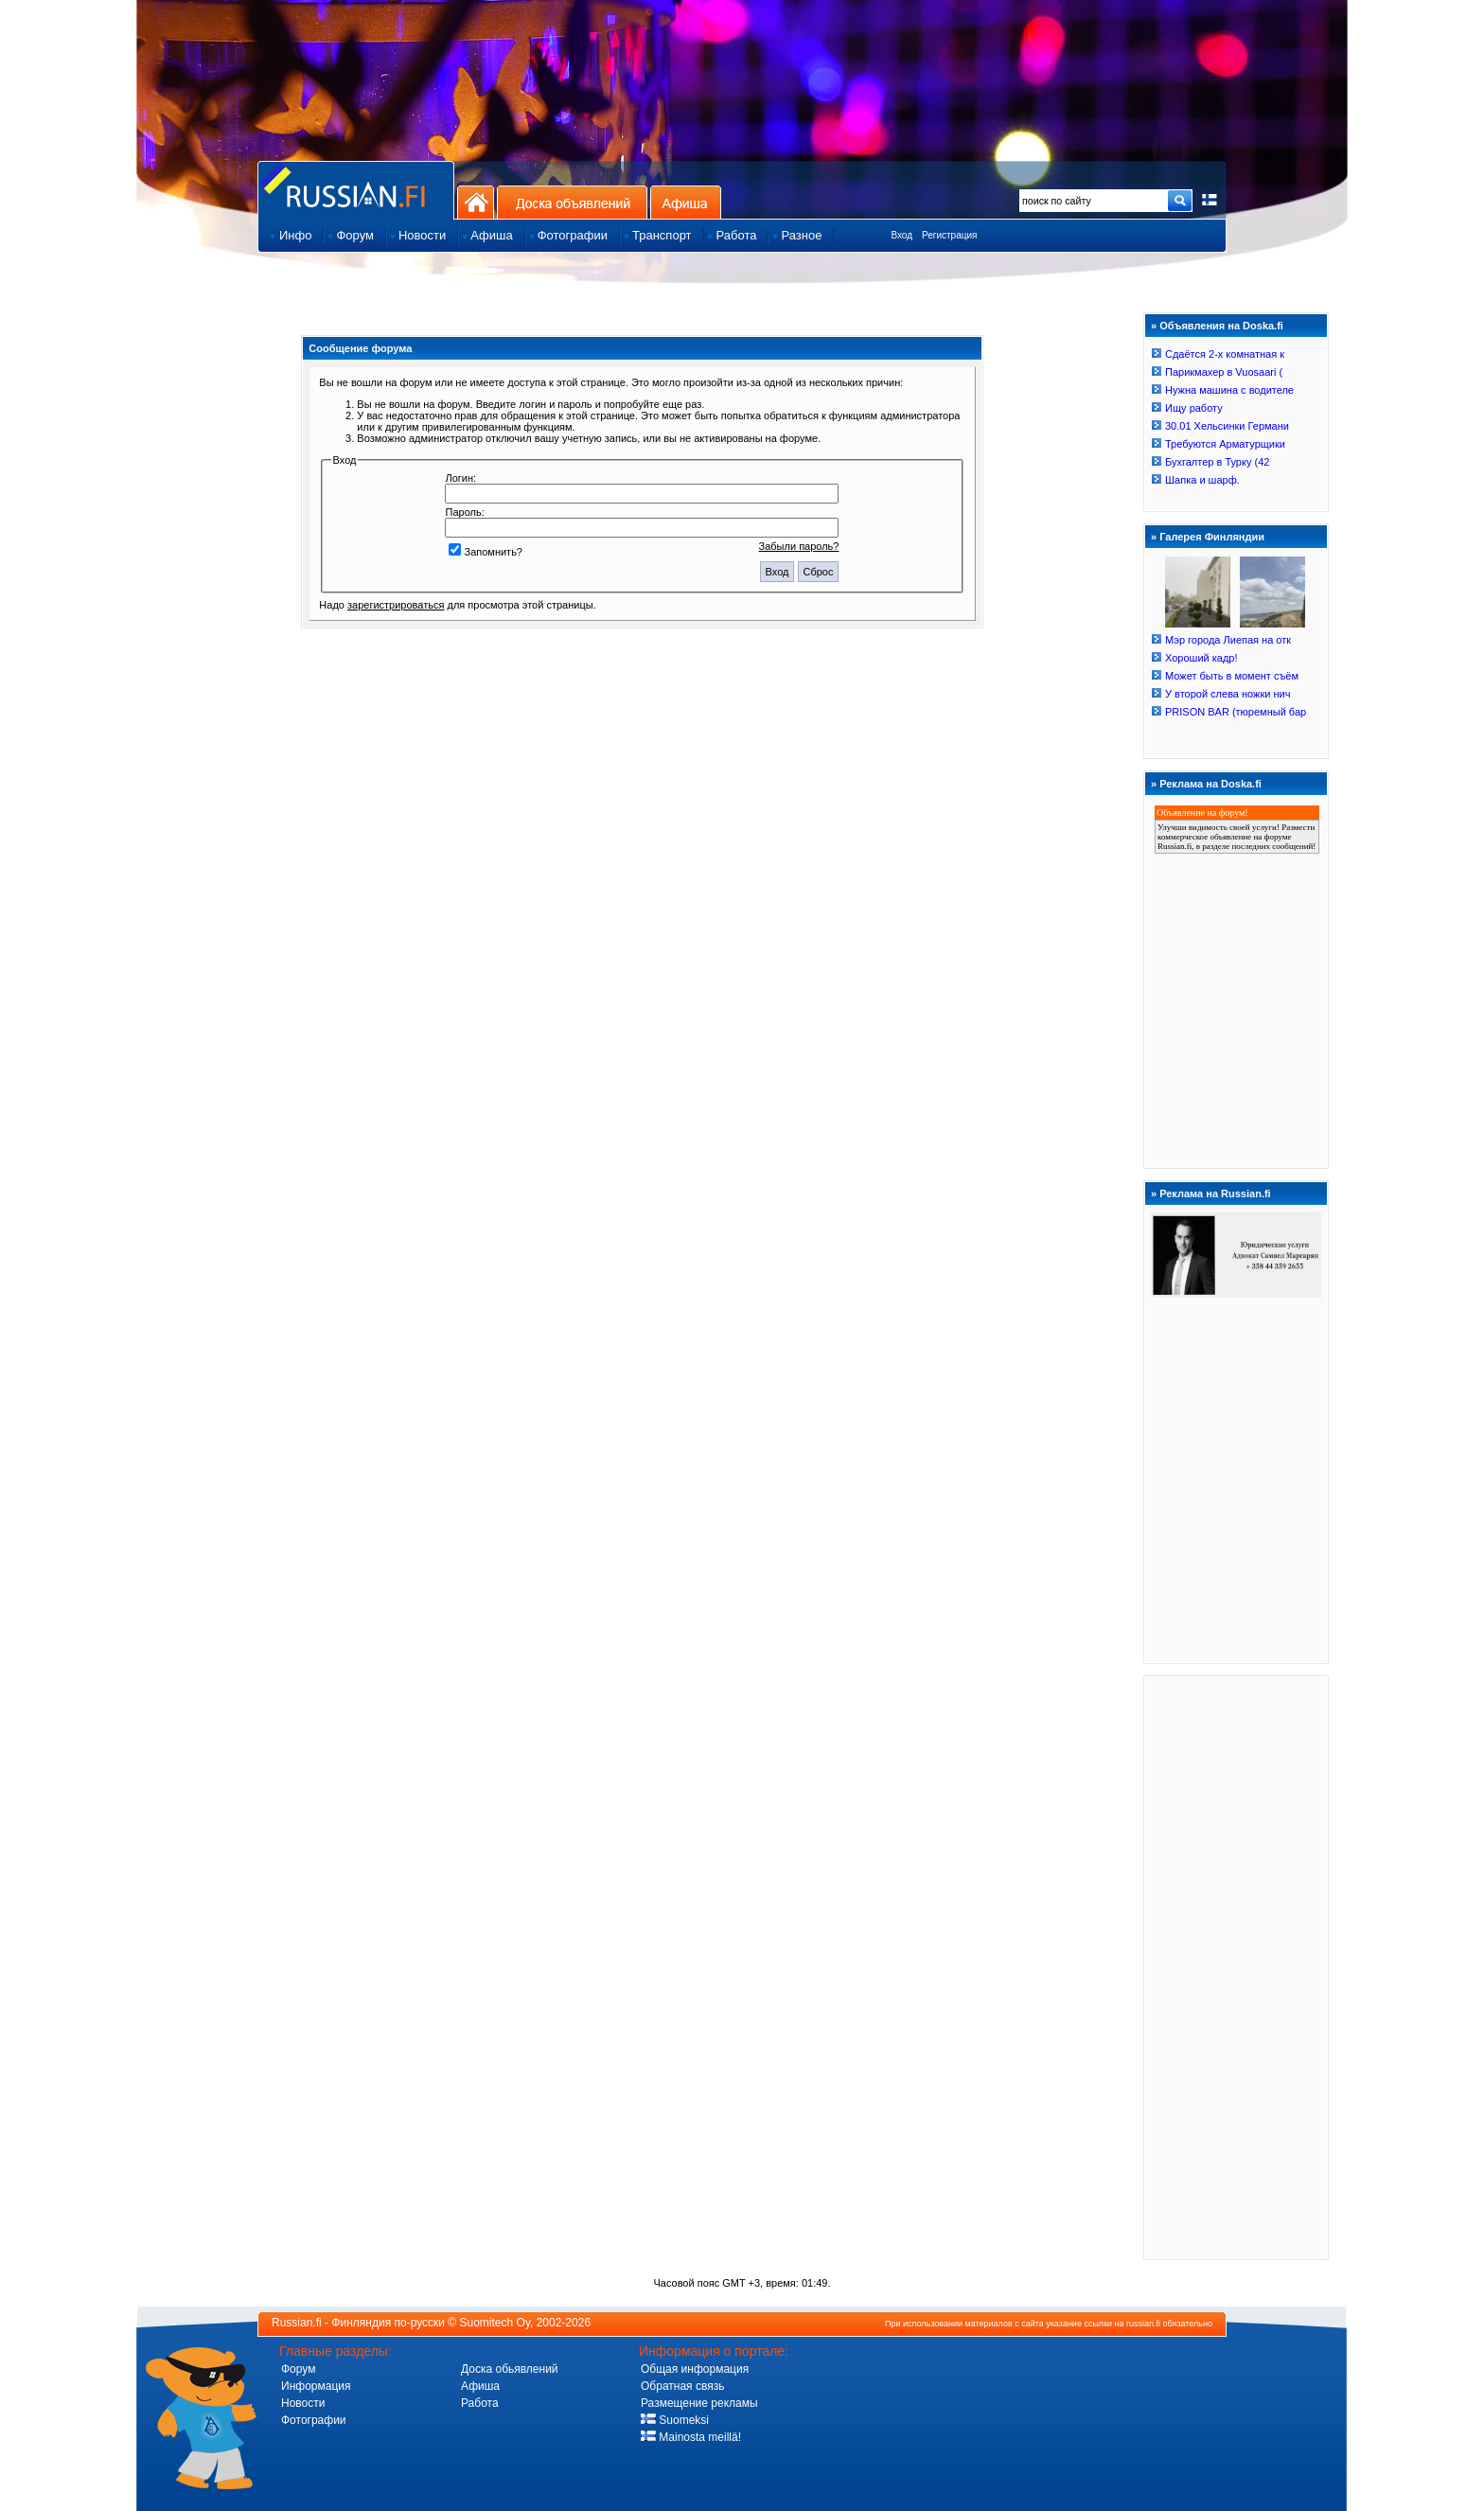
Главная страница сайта (355, 190)
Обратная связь (682, 2386)
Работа (480, 2403)
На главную (475, 202)
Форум (298, 2369)
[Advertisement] (1236, 1967)
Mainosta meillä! (691, 2437)
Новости (303, 2403)
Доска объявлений (572, 202)
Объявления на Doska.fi (1221, 325)
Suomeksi (675, 2420)
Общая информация (695, 2369)
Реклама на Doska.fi (1210, 783)
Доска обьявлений (509, 2369)
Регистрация (949, 235)
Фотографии (313, 2420)
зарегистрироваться (395, 604)
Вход (901, 235)
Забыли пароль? (799, 546)
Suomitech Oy (495, 2322)
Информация (315, 2386)
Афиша (685, 202)
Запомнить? (485, 551)
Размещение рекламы (699, 2403)
